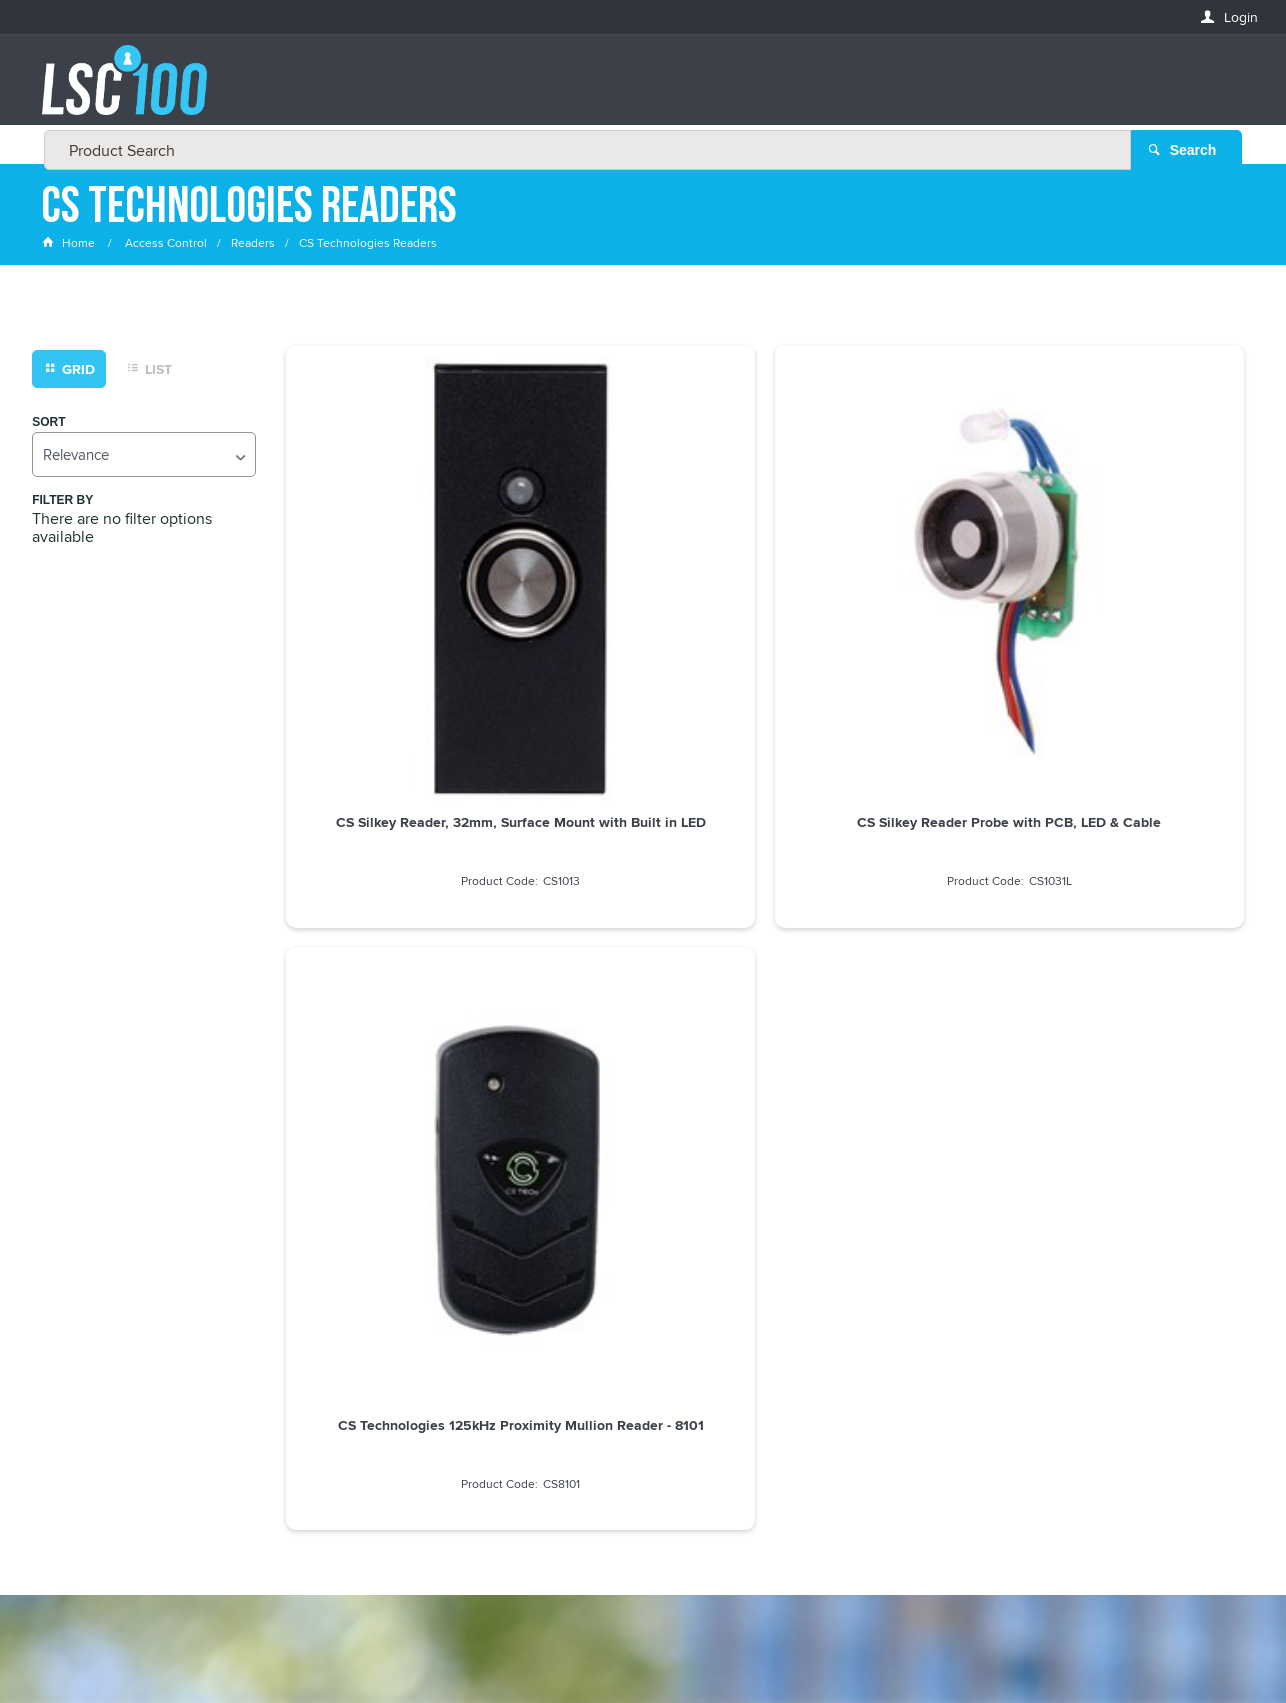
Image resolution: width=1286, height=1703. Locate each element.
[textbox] (637, 90)
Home (70, 244)
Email (60, 1258)
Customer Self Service (656, 1645)
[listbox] (144, 455)
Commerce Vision (794, 1645)
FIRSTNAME (77, 1330)
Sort (48, 423)
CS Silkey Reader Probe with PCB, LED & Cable (643, 587)
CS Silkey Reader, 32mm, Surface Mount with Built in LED (399, 595)
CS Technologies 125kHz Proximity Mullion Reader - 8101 (887, 587)
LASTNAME (75, 1403)
